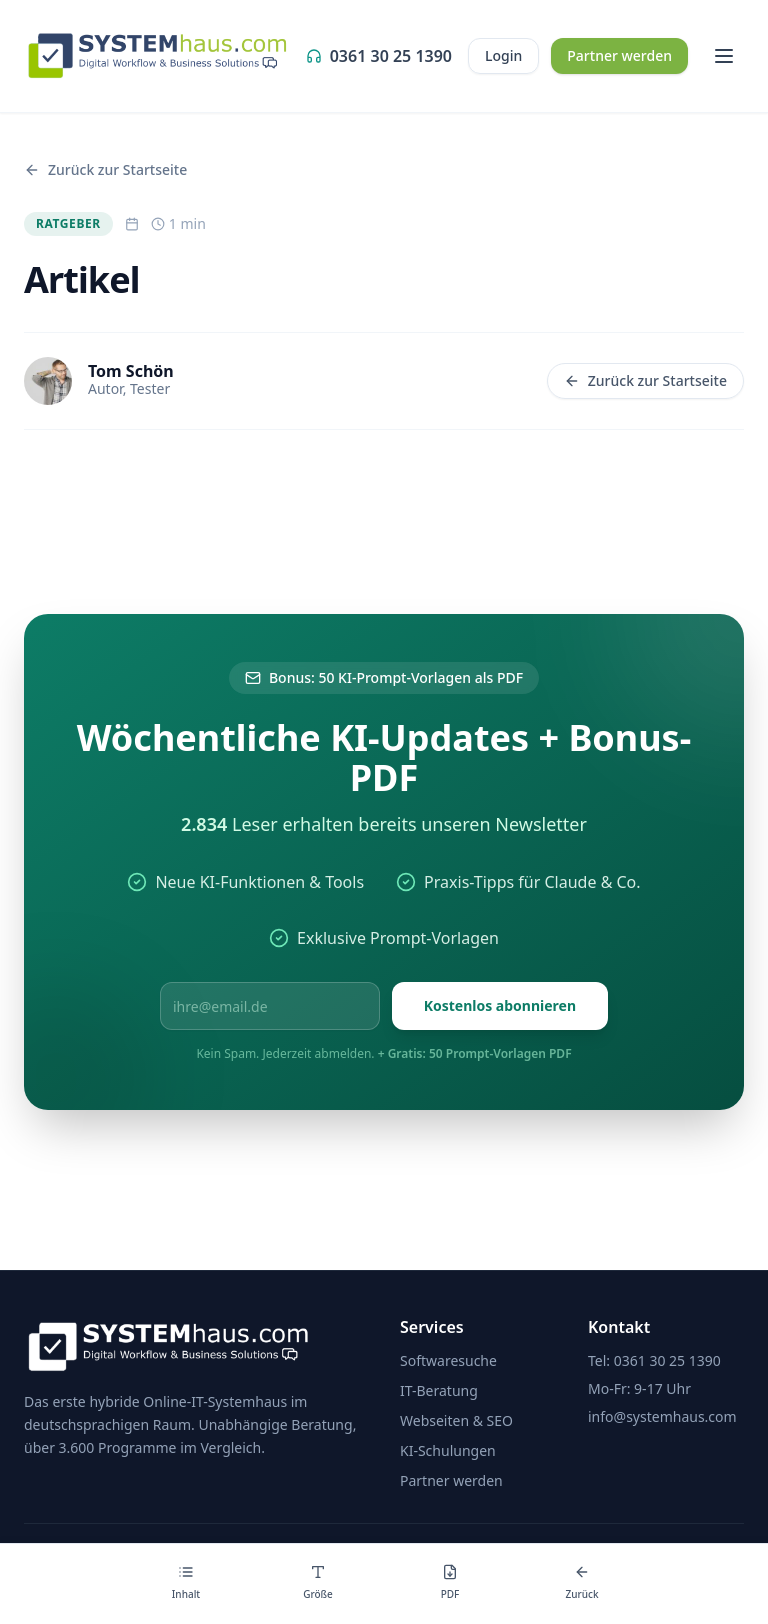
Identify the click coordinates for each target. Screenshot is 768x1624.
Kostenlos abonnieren (500, 1005)
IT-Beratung (439, 1390)
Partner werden (619, 55)
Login (503, 55)
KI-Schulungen (448, 1450)
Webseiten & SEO (456, 1420)
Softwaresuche (448, 1360)
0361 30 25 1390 (379, 56)
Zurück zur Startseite (645, 380)
